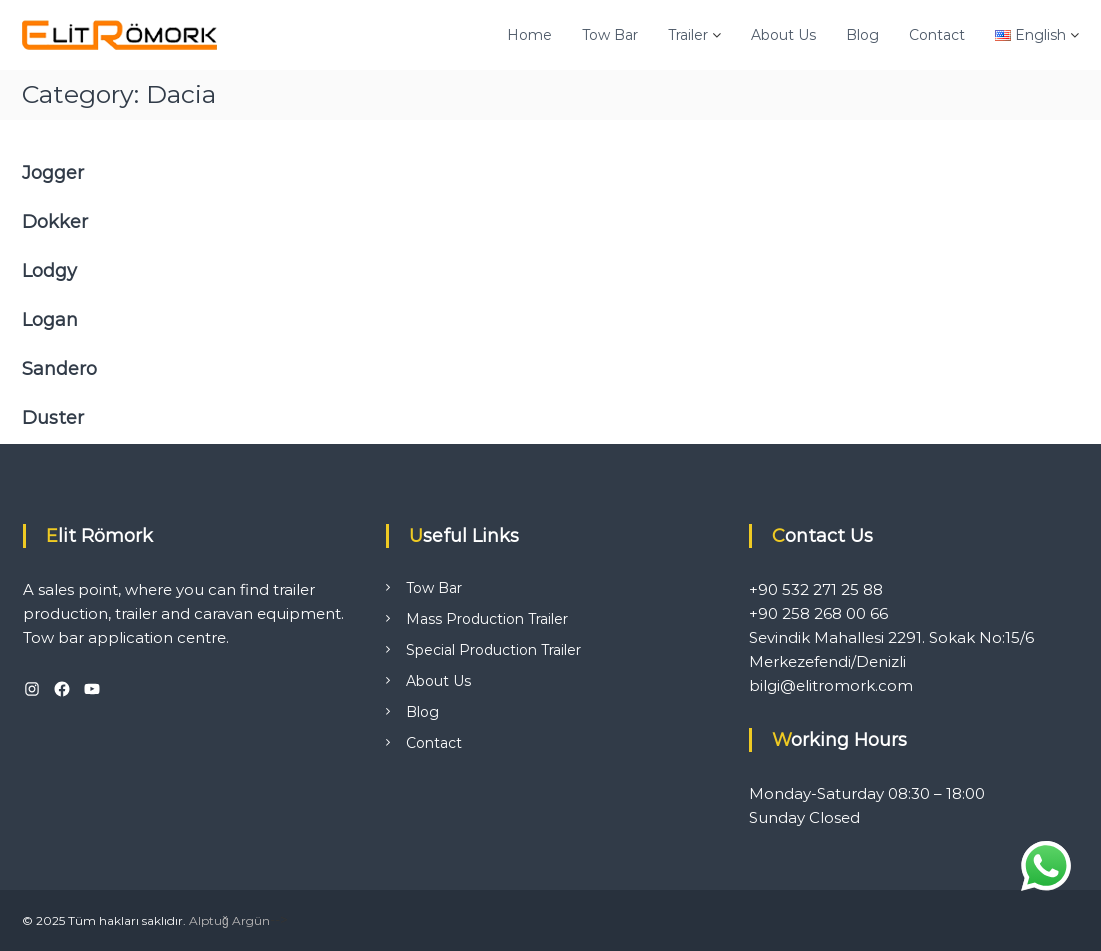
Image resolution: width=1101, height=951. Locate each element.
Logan (50, 320)
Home (529, 35)
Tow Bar (610, 35)
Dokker (55, 222)
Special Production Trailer (493, 650)
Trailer (688, 35)
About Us (783, 35)
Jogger (53, 173)
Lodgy (49, 271)
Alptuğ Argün (229, 920)
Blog (862, 35)
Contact (937, 35)
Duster (53, 418)
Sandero (59, 369)
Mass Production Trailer (487, 619)
